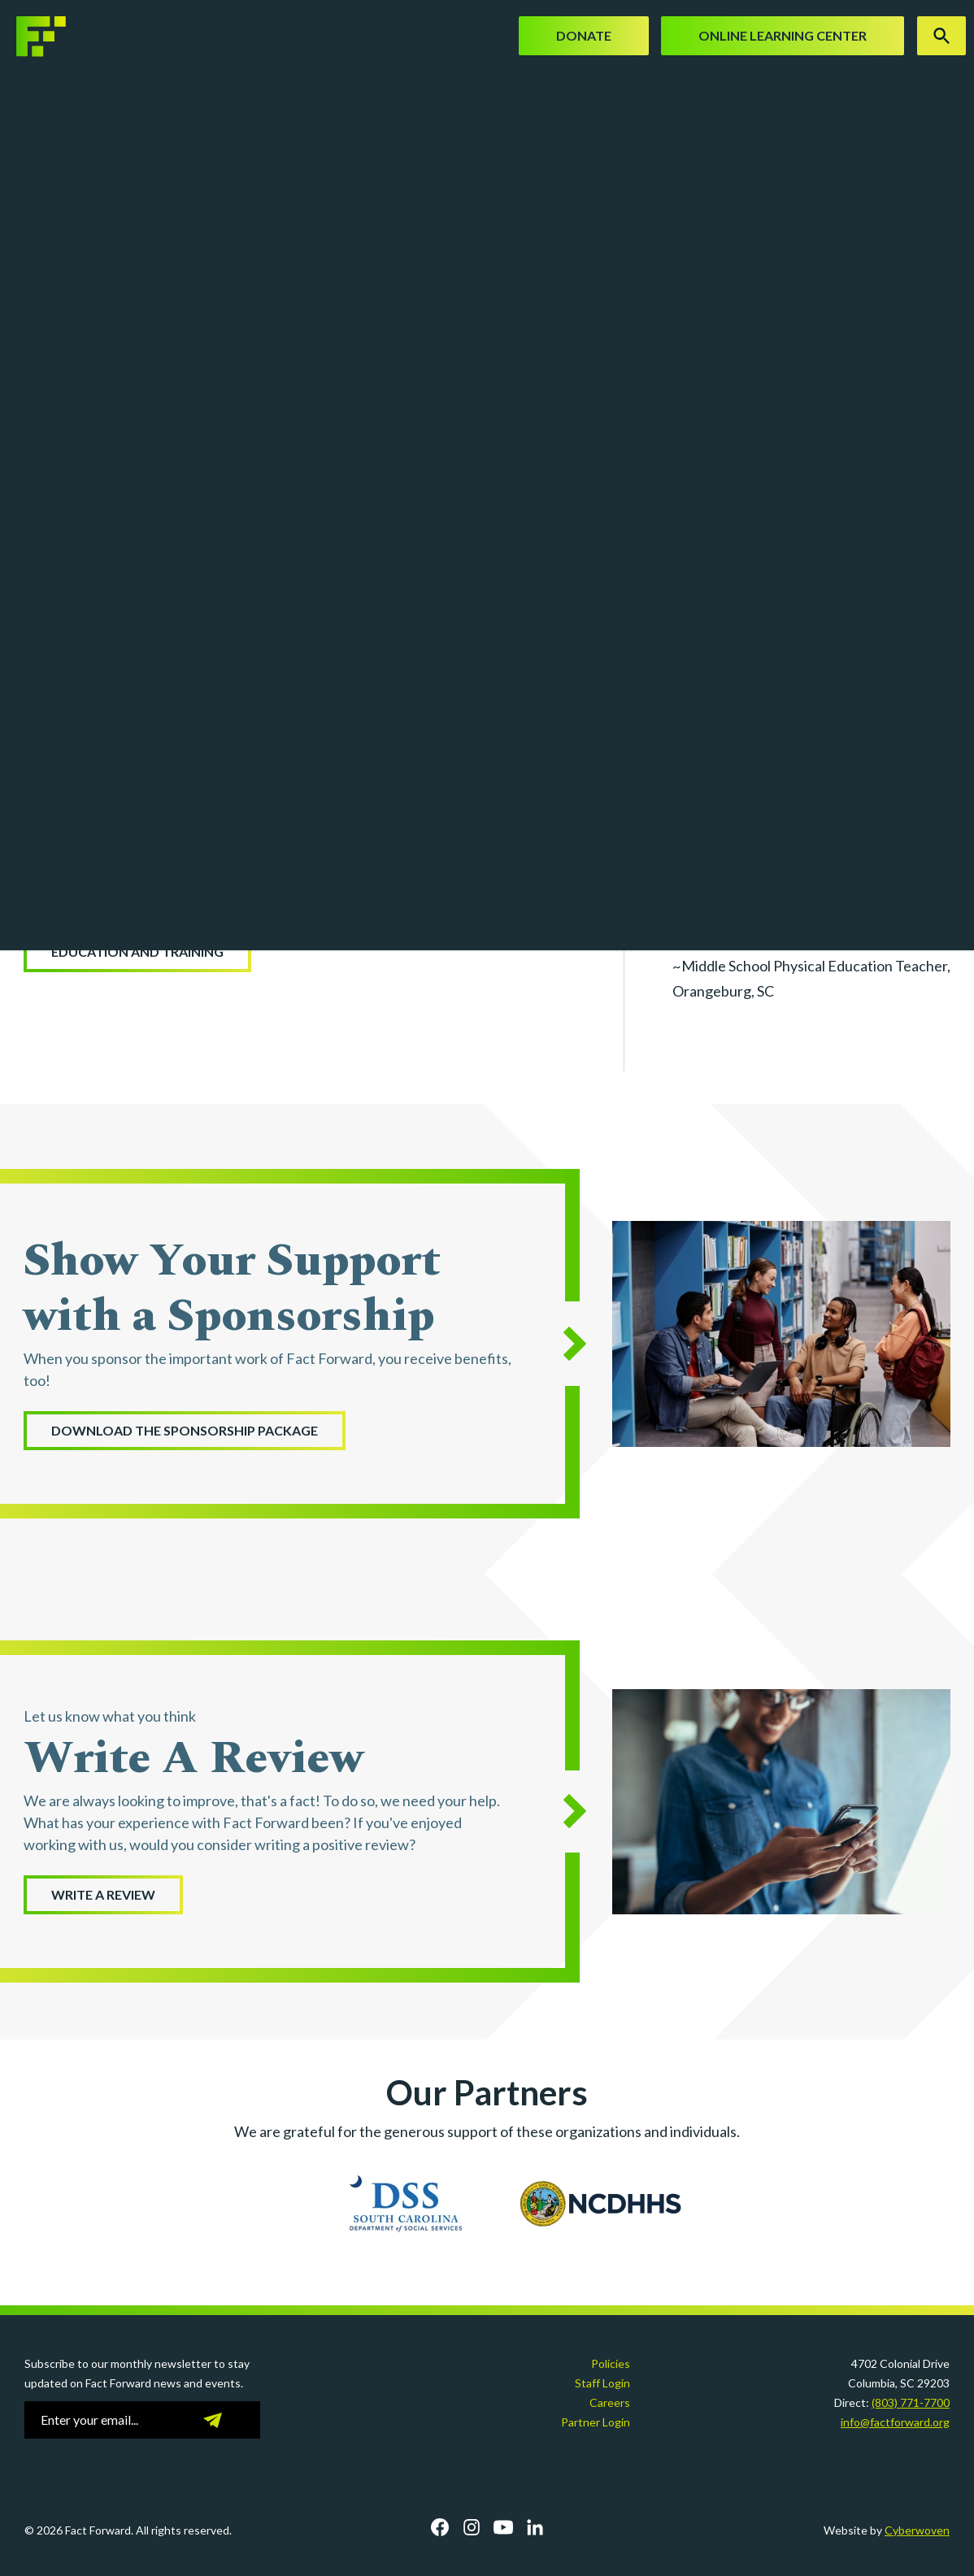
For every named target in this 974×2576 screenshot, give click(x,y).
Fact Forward (61, 36)
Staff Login (602, 2383)
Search (941, 35)
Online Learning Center (782, 35)
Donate (583, 35)
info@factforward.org (895, 2422)
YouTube (503, 2527)
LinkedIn (535, 2527)
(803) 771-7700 (911, 2402)
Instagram (471, 2527)
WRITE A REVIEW (103, 1894)
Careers (609, 2402)
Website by (887, 2530)
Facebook (440, 2527)
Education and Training (137, 951)
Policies (610, 2363)
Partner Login (595, 2422)
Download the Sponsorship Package (184, 1430)
